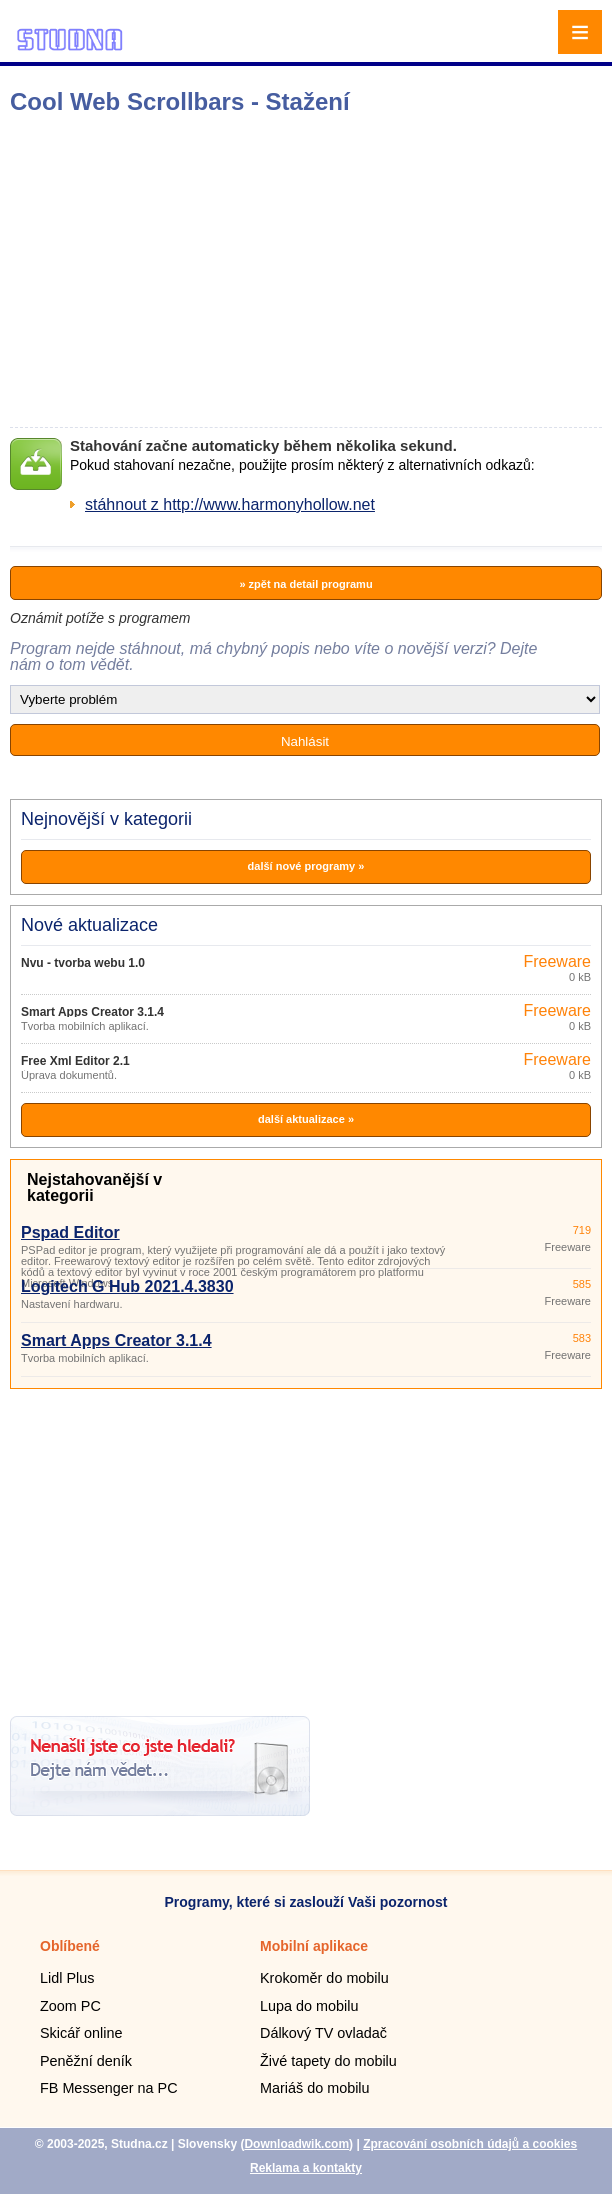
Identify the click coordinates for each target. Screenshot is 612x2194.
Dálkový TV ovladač (323, 2033)
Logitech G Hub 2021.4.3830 (127, 1286)
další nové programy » (306, 866)
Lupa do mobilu (309, 2006)
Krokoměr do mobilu (324, 1978)
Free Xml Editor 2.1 (75, 1061)
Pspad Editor (70, 1232)
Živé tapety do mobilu (328, 2061)
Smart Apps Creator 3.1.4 (92, 1012)
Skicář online (81, 2033)
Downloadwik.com (296, 2144)
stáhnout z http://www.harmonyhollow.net (230, 504)
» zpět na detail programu (305, 584)
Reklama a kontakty (306, 2168)
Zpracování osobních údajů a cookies (470, 2144)
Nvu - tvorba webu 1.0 (83, 963)
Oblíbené (70, 1946)
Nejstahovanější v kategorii (94, 1187)
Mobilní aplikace (314, 1946)
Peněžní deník (86, 2061)
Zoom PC (70, 2006)
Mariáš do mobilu (315, 2088)
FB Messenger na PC (109, 2088)
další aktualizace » (306, 1119)
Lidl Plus (67, 1978)
